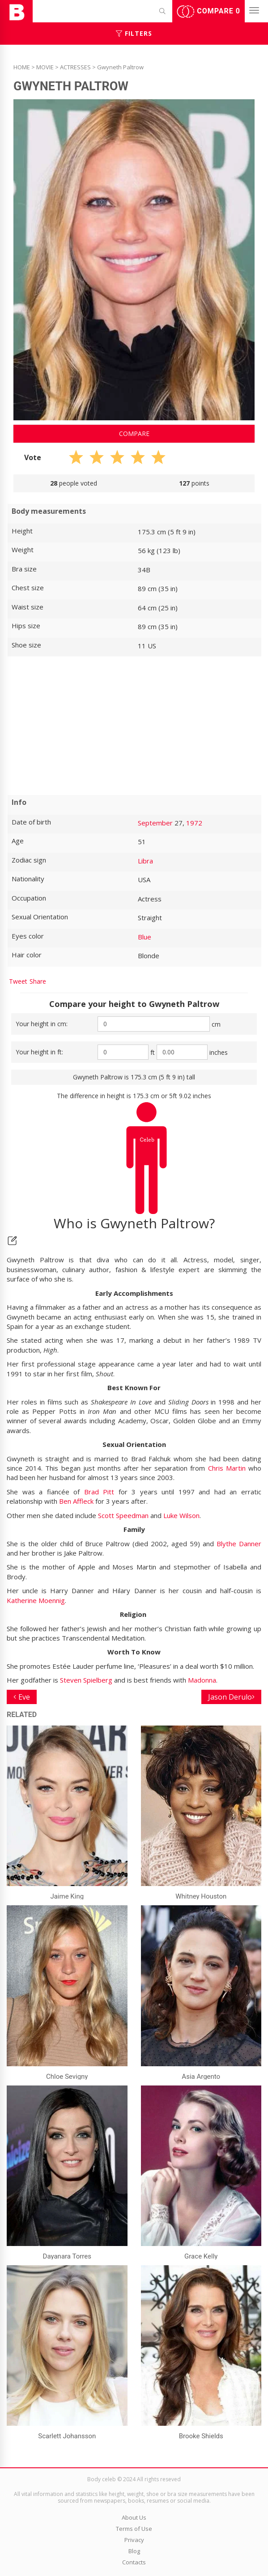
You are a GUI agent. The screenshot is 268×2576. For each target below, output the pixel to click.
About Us (134, 2517)
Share (38, 981)
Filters (134, 33)
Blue (144, 936)
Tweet (18, 981)
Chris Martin (227, 1468)
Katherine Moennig (36, 1600)
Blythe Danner (239, 1543)
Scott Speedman (123, 1515)
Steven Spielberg (86, 1679)
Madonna (202, 1679)
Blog (134, 2551)
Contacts (134, 2562)
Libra (145, 860)
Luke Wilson (181, 1515)
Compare (208, 11)
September (155, 822)
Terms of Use (134, 2529)
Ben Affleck (76, 1501)
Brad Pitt (99, 1491)
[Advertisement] (134, 725)
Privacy (134, 2540)
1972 (194, 822)
